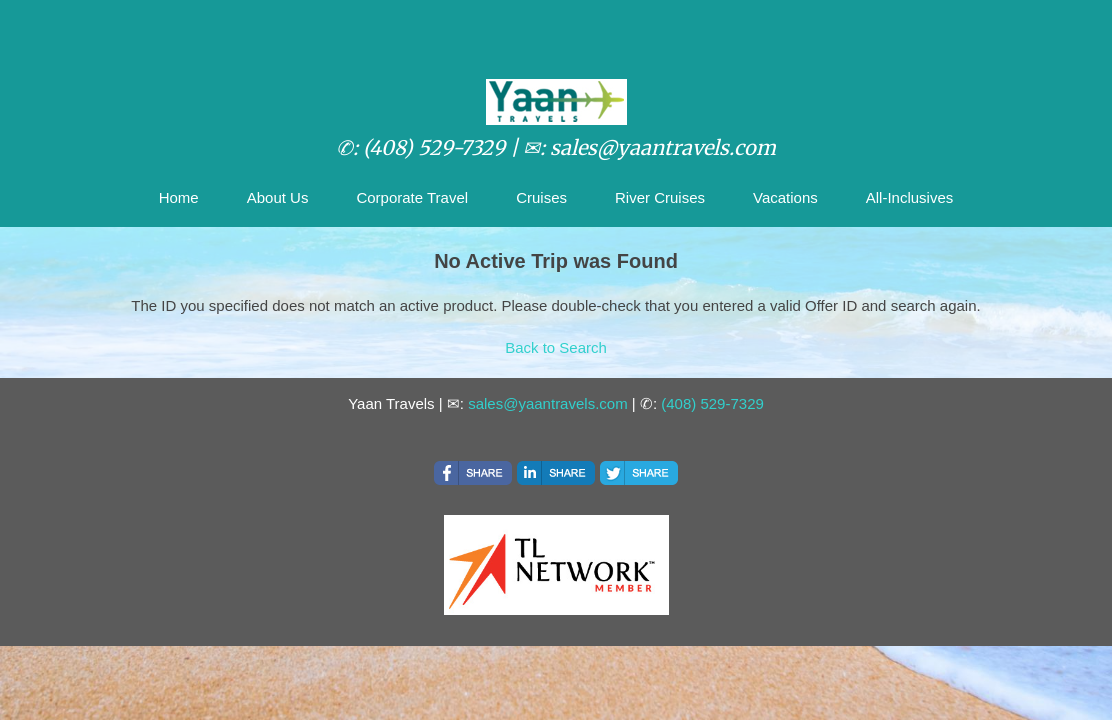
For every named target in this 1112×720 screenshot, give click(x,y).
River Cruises (660, 197)
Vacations (785, 197)
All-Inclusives (910, 197)
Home (179, 197)
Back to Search (556, 347)
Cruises (541, 197)
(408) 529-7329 (712, 403)
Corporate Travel (412, 197)
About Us (278, 197)
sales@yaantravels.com (547, 403)
